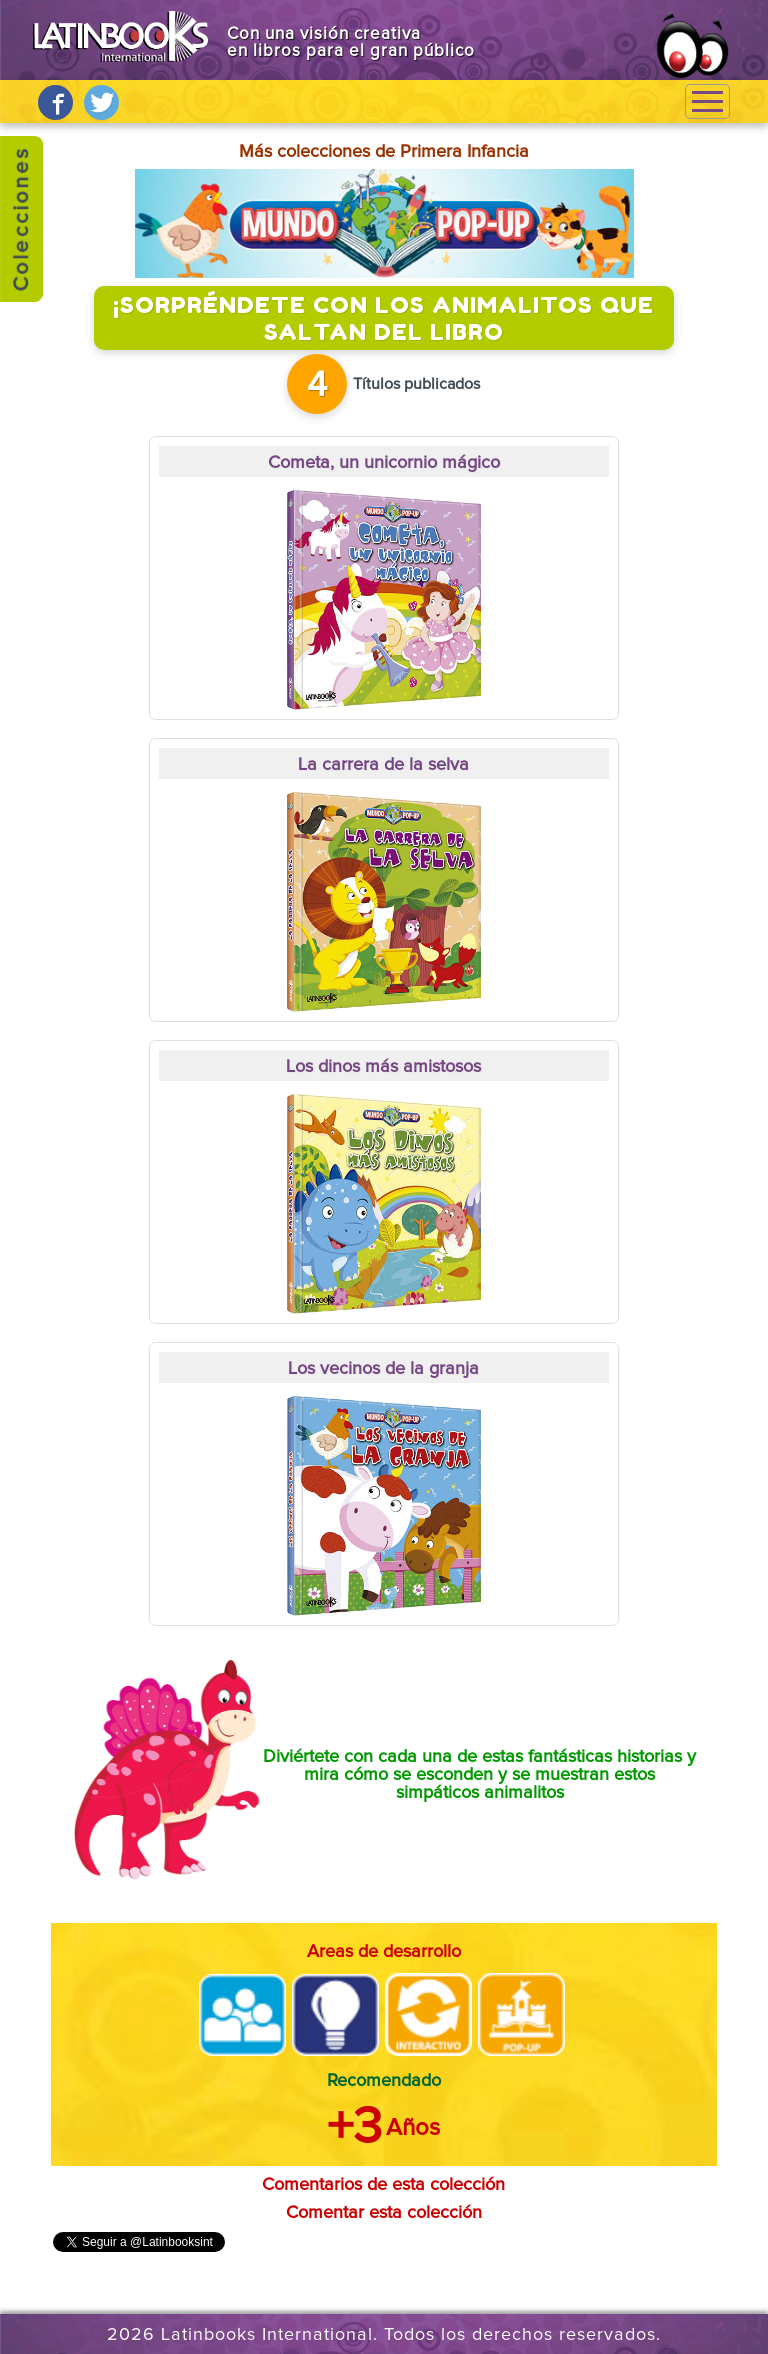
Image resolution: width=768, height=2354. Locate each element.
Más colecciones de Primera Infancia (384, 152)
